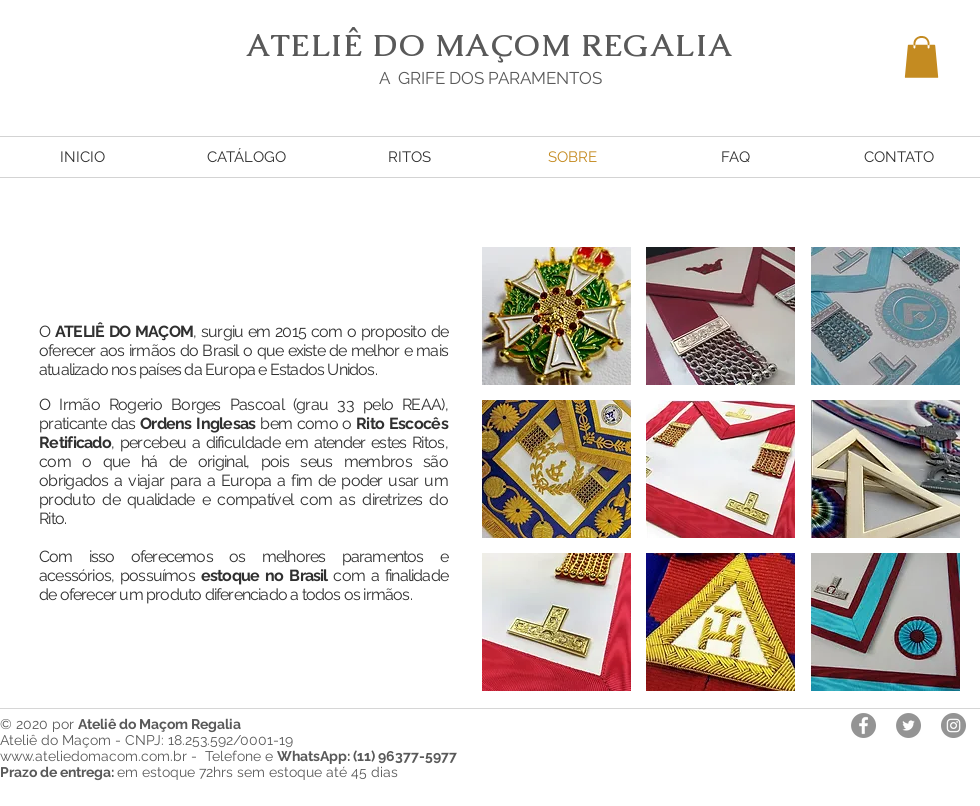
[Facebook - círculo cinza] (863, 725)
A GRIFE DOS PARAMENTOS (490, 78)
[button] (921, 57)
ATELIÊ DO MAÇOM (124, 331)
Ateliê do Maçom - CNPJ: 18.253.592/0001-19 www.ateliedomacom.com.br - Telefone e (228, 748)
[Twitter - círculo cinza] (908, 725)
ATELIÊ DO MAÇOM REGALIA (490, 45)
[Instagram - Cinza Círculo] (953, 725)
